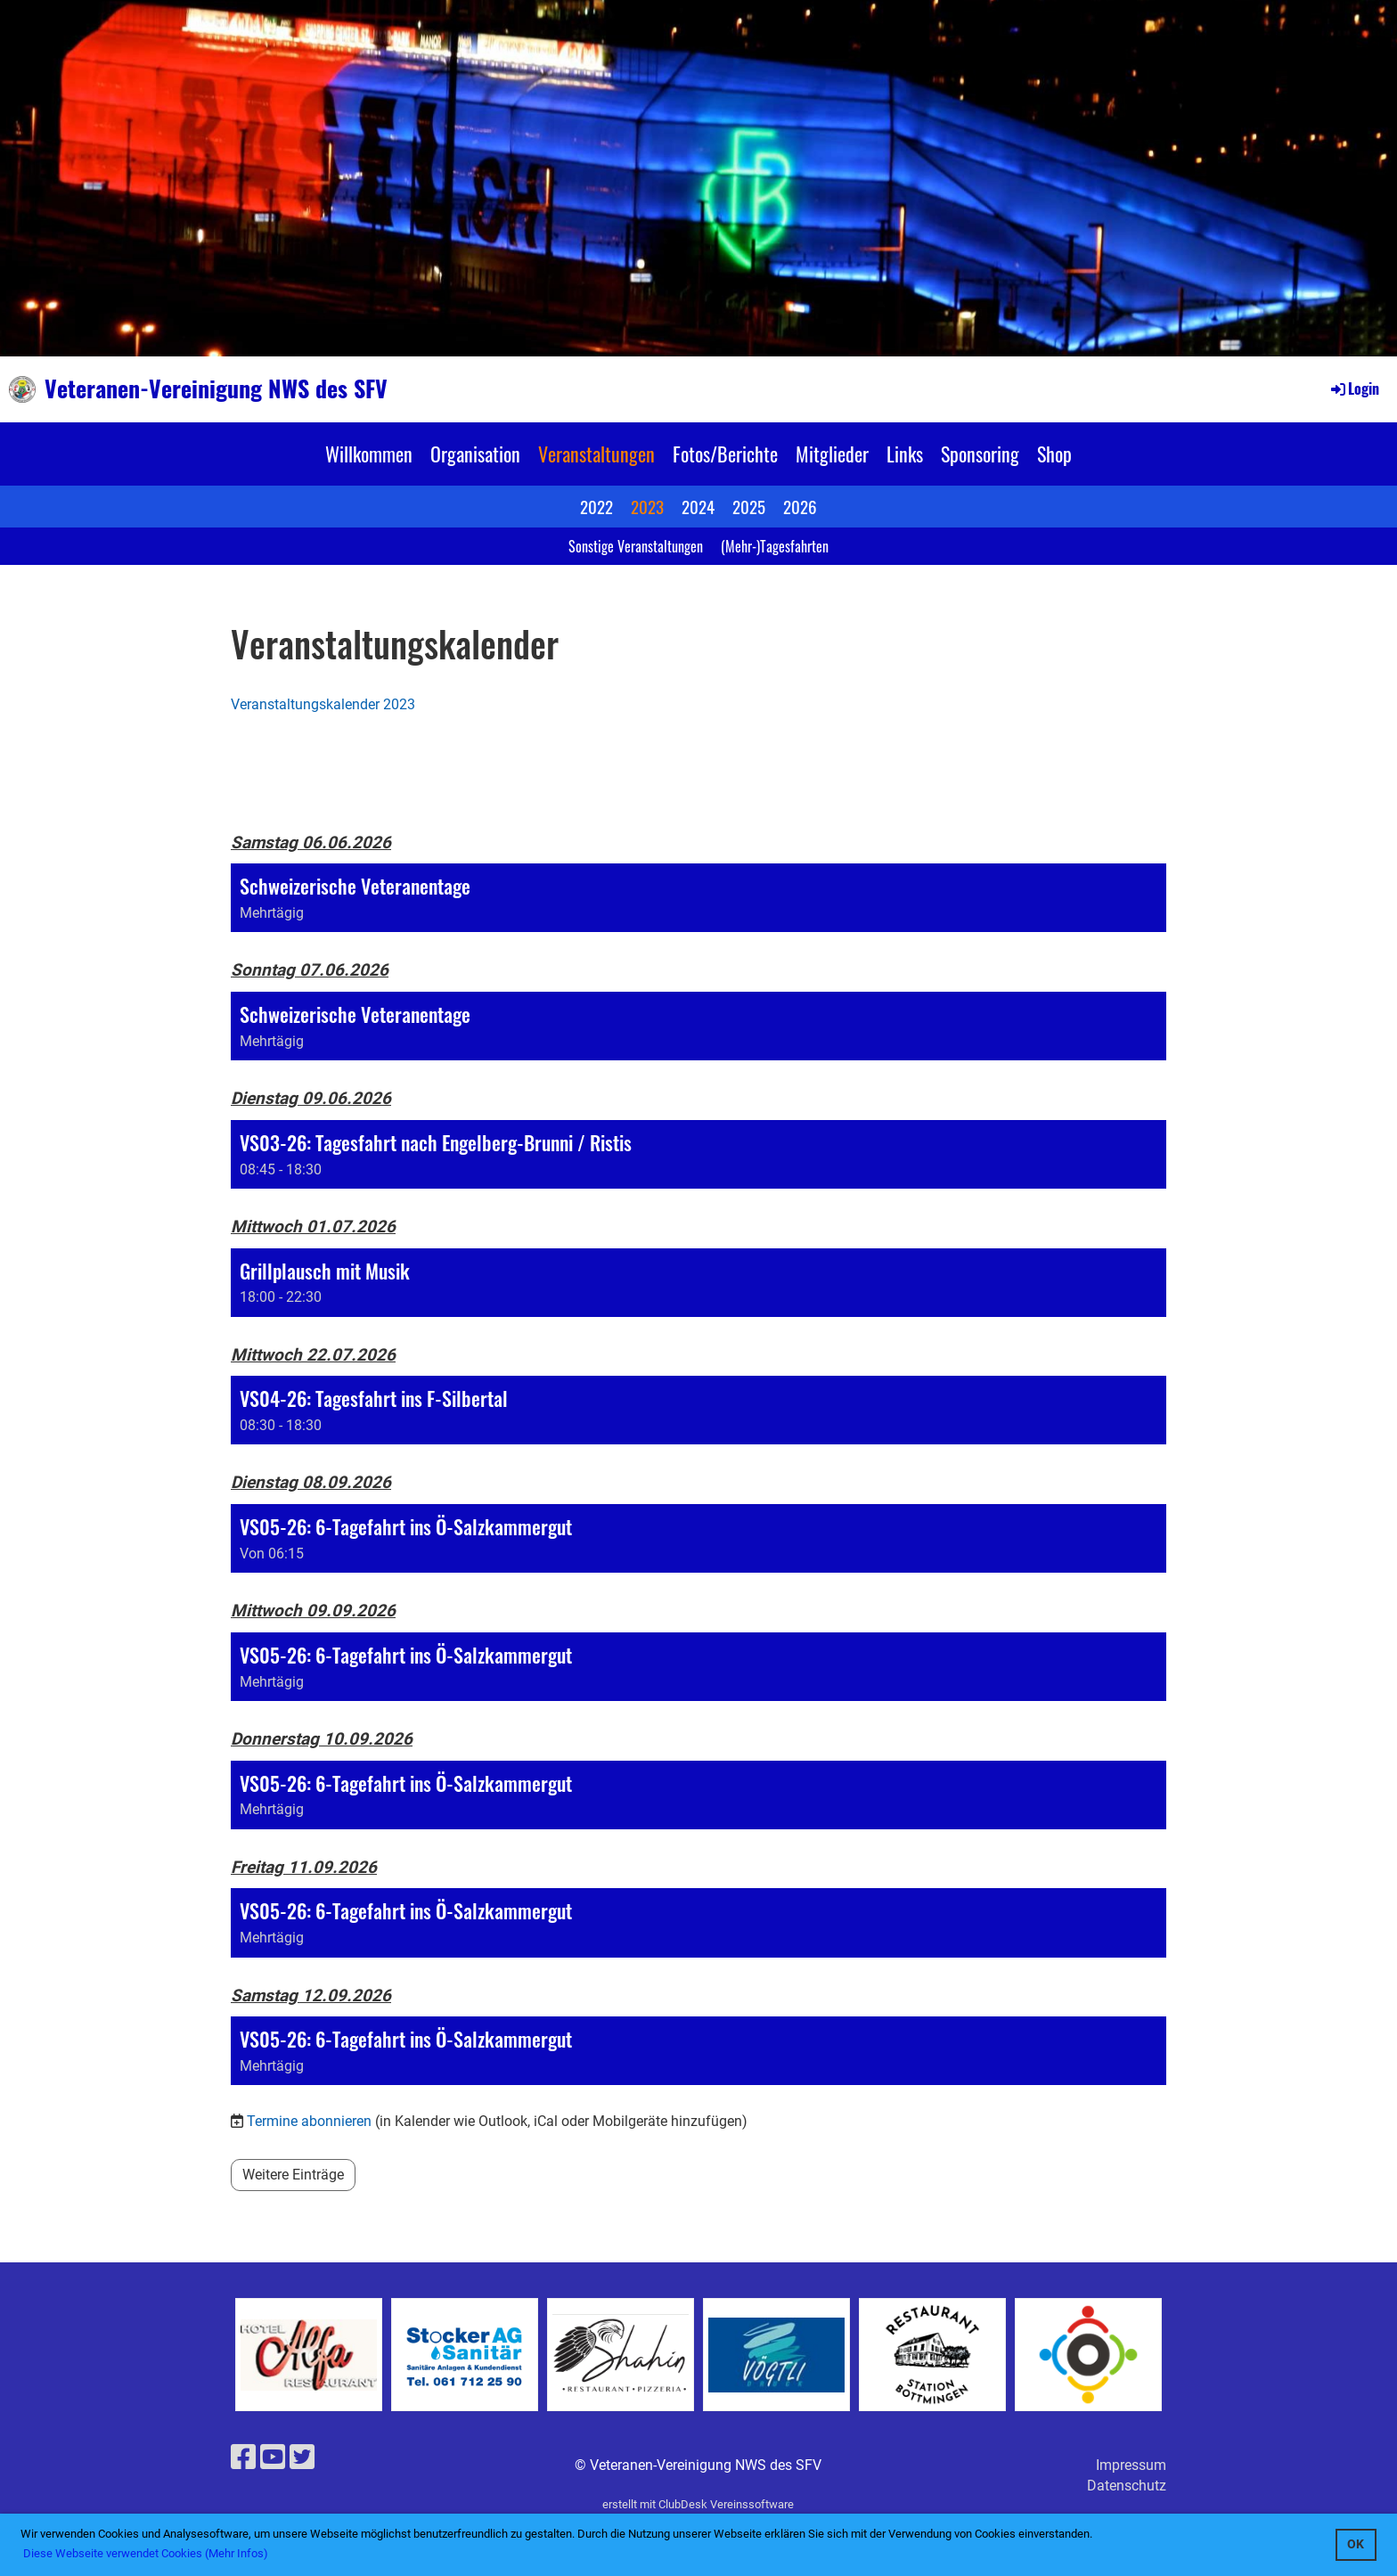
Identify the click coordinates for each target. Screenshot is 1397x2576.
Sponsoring (980, 453)
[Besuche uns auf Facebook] (243, 2457)
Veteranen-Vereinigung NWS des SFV (216, 388)
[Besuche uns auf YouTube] (272, 2457)
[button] (698, 897)
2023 (647, 506)
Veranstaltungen (596, 453)
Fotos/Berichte (725, 453)
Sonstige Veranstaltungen (635, 546)
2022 (596, 506)
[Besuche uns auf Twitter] (302, 2457)
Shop (1054, 453)
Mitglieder (832, 453)
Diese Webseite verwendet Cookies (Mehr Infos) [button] (145, 2553)
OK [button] (1355, 2544)
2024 (698, 506)
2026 (800, 506)
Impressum (1131, 2465)
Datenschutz (1126, 2485)
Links (904, 453)
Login (1353, 388)
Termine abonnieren (309, 2121)
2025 (748, 506)
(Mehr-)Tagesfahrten (775, 546)
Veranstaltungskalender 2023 (323, 704)
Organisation (475, 453)
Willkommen (369, 453)
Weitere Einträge (293, 2174)
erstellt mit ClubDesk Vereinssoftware (698, 2504)
